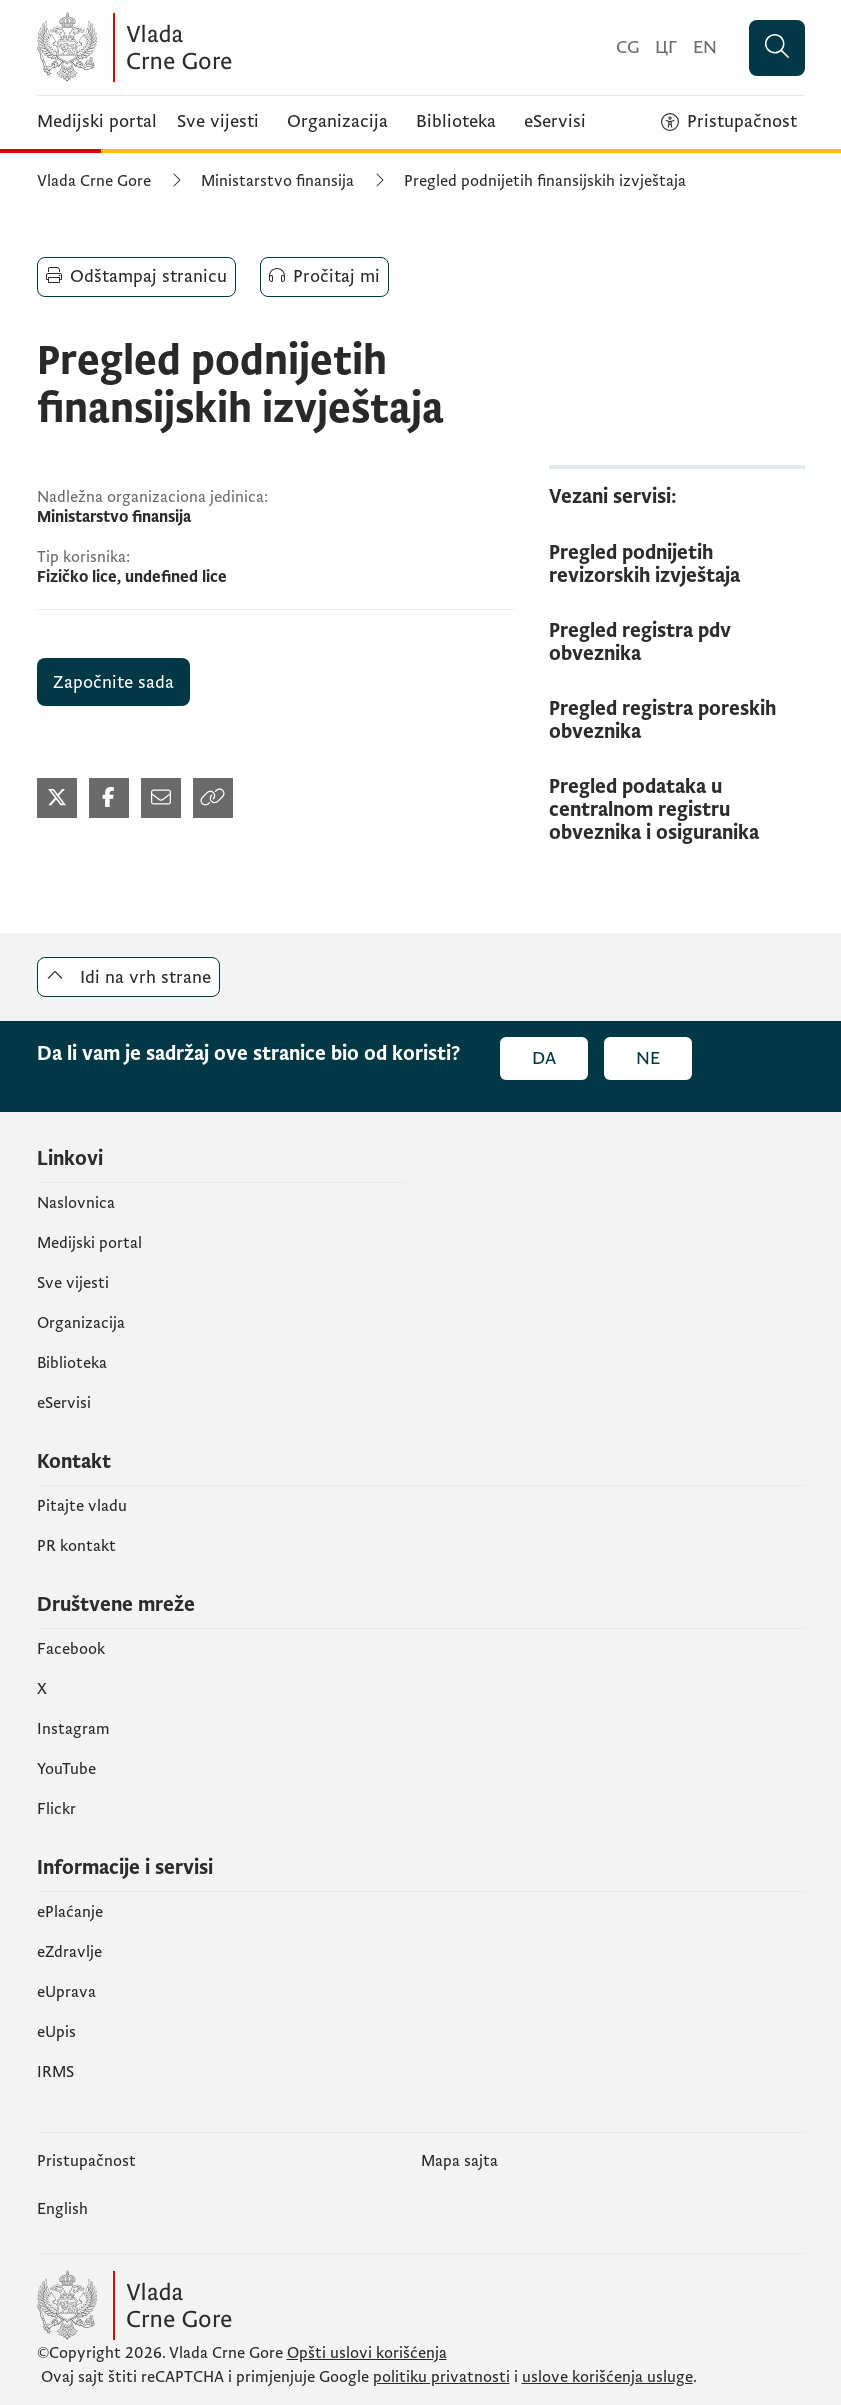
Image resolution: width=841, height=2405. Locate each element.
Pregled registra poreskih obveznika (662, 721)
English (62, 2209)
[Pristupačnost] (729, 122)
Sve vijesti (218, 122)
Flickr (56, 1809)
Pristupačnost (86, 2161)
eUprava (66, 1992)
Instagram (73, 1729)
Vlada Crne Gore (94, 181)
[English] (705, 47)
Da (544, 1058)
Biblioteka (456, 122)
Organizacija (337, 122)
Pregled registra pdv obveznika (640, 643)
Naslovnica (76, 1203)
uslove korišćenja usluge (607, 2377)
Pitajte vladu (82, 1506)
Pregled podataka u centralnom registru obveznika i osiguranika (654, 810)
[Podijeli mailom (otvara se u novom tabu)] (161, 798)
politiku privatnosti (441, 2377)
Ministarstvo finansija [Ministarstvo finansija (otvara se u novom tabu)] (277, 181)
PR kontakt (76, 1546)
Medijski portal (97, 122)
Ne (648, 1058)
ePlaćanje (70, 1912)
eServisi (555, 122)
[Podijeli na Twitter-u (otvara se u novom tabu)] (57, 798)
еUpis (56, 2032)
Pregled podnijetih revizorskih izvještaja (644, 565)
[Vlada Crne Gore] (232, 47)
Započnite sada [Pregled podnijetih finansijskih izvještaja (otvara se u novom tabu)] (113, 682)
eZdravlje (69, 1952)
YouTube (66, 1769)
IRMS (55, 2072)
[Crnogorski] (627, 47)
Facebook (71, 1649)
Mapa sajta (459, 2161)
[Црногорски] (666, 47)
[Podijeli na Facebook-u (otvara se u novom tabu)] (109, 798)
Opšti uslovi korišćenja (367, 2353)
